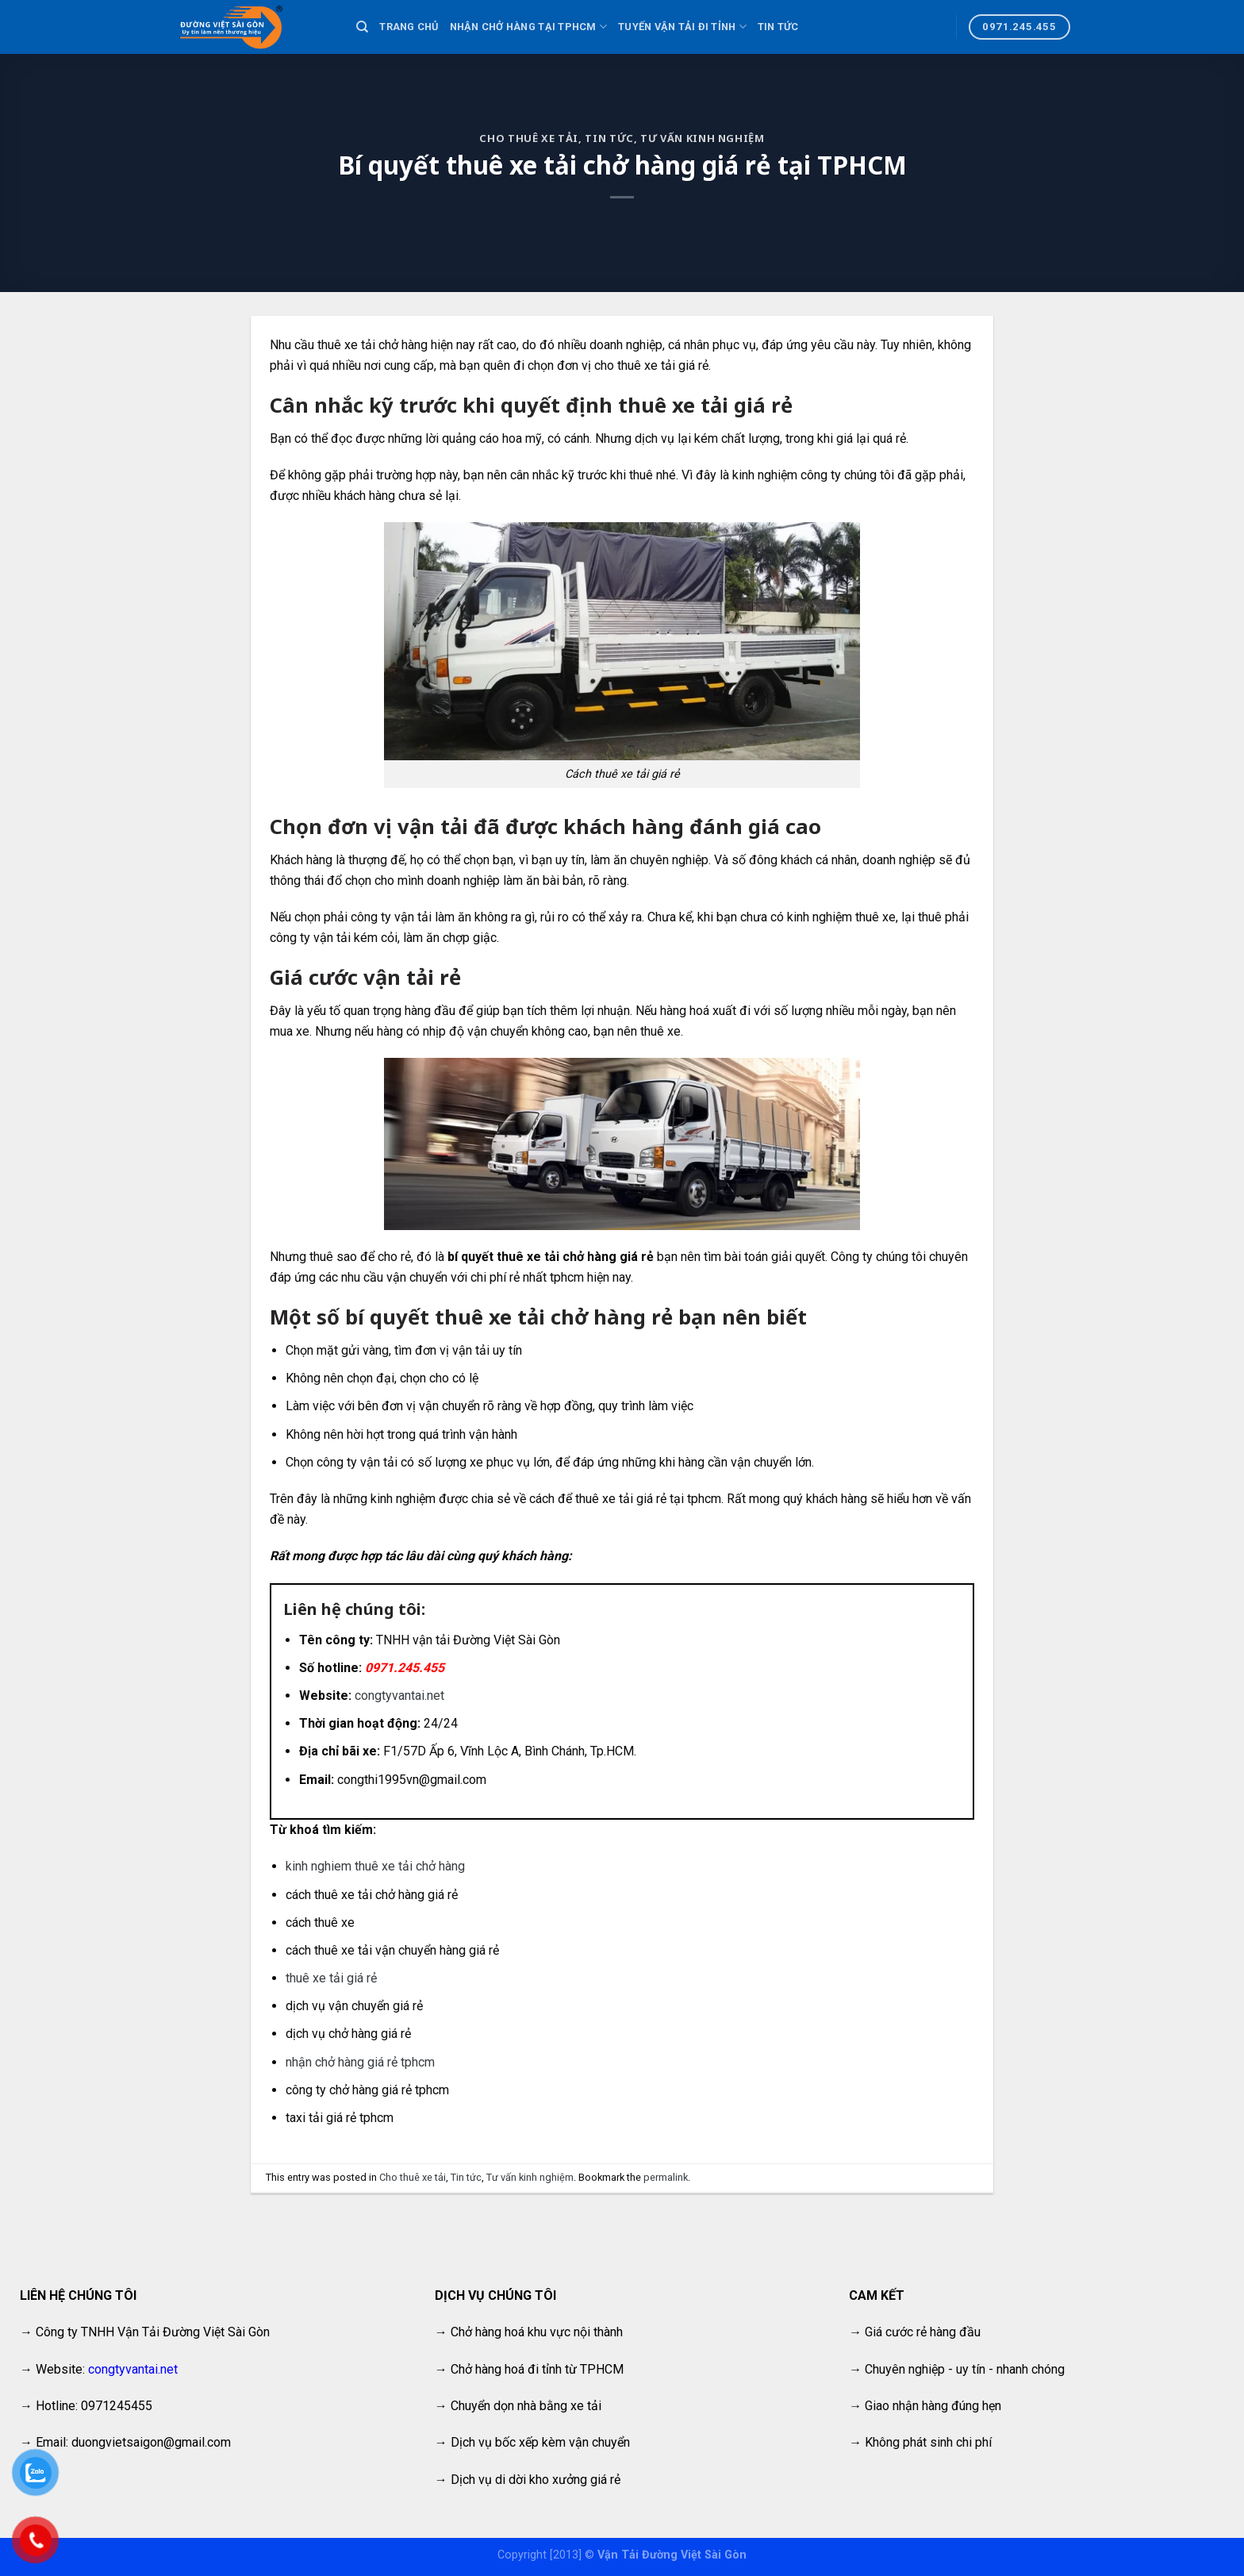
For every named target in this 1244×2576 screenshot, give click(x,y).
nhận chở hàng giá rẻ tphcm (362, 2062)
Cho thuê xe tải (528, 138)
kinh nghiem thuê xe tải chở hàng (377, 1866)
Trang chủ (408, 27)
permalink (665, 2177)
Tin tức (778, 27)
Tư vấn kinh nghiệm (702, 138)
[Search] (362, 27)
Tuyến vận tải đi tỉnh (682, 26)
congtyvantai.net (399, 1695)
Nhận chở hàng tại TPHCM (528, 26)
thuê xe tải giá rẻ (331, 1978)
